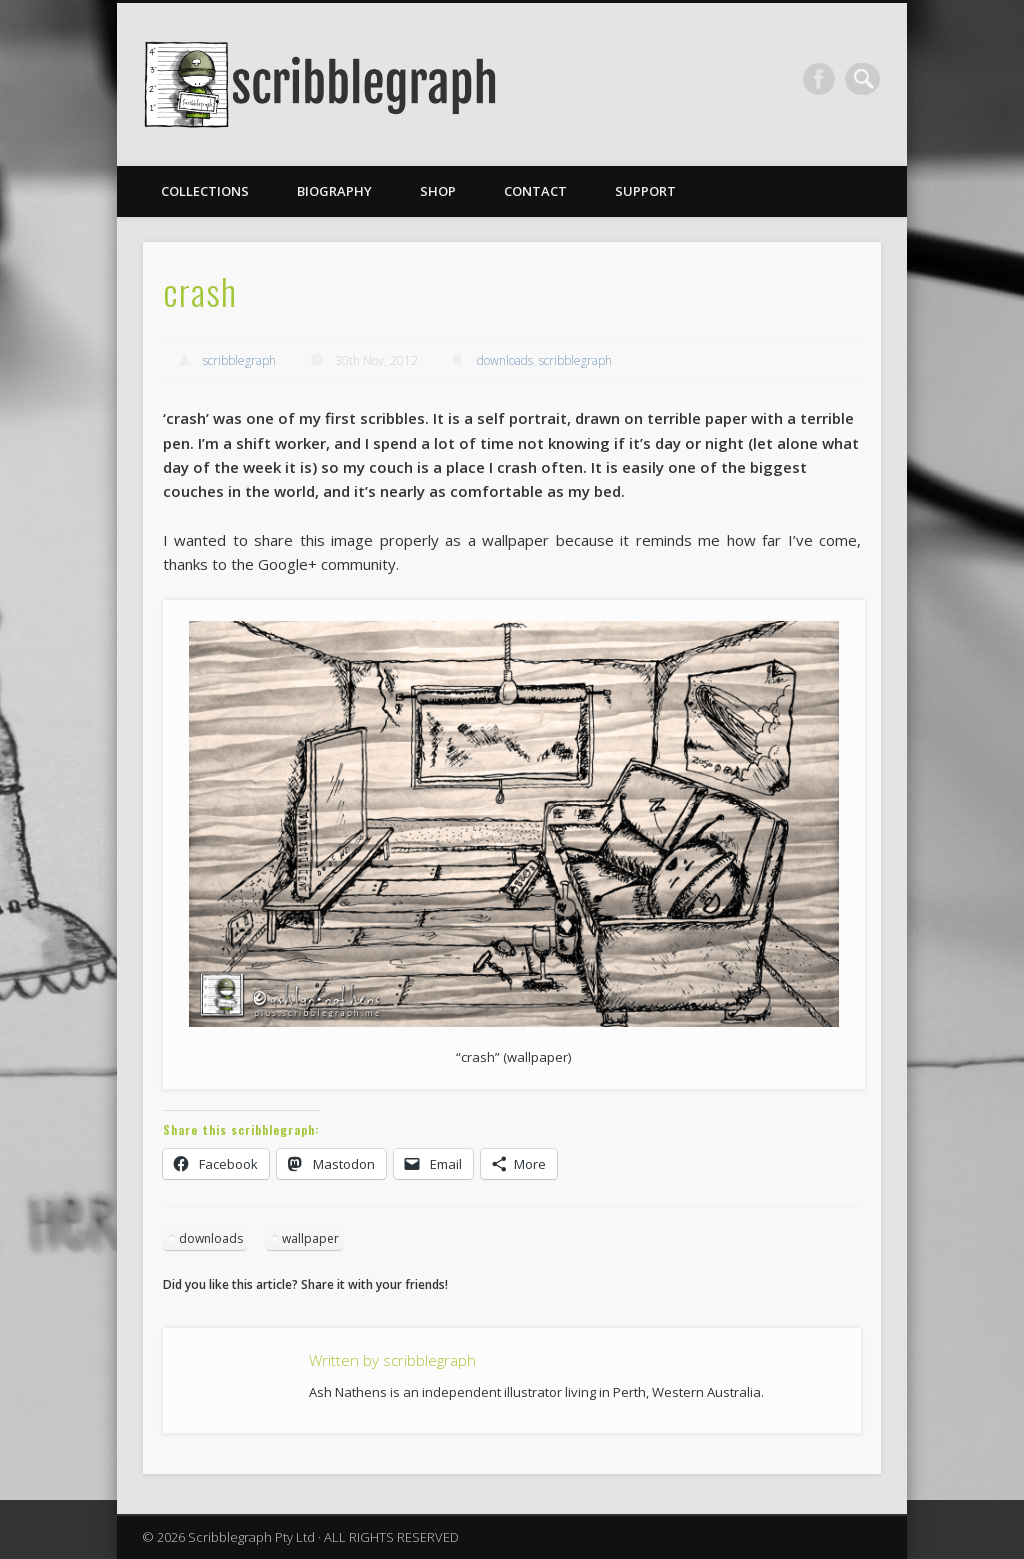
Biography (334, 191)
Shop (438, 191)
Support (645, 191)
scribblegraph (239, 360)
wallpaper (310, 1238)
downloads (505, 360)
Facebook (823, 79)
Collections (205, 191)
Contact (535, 191)
